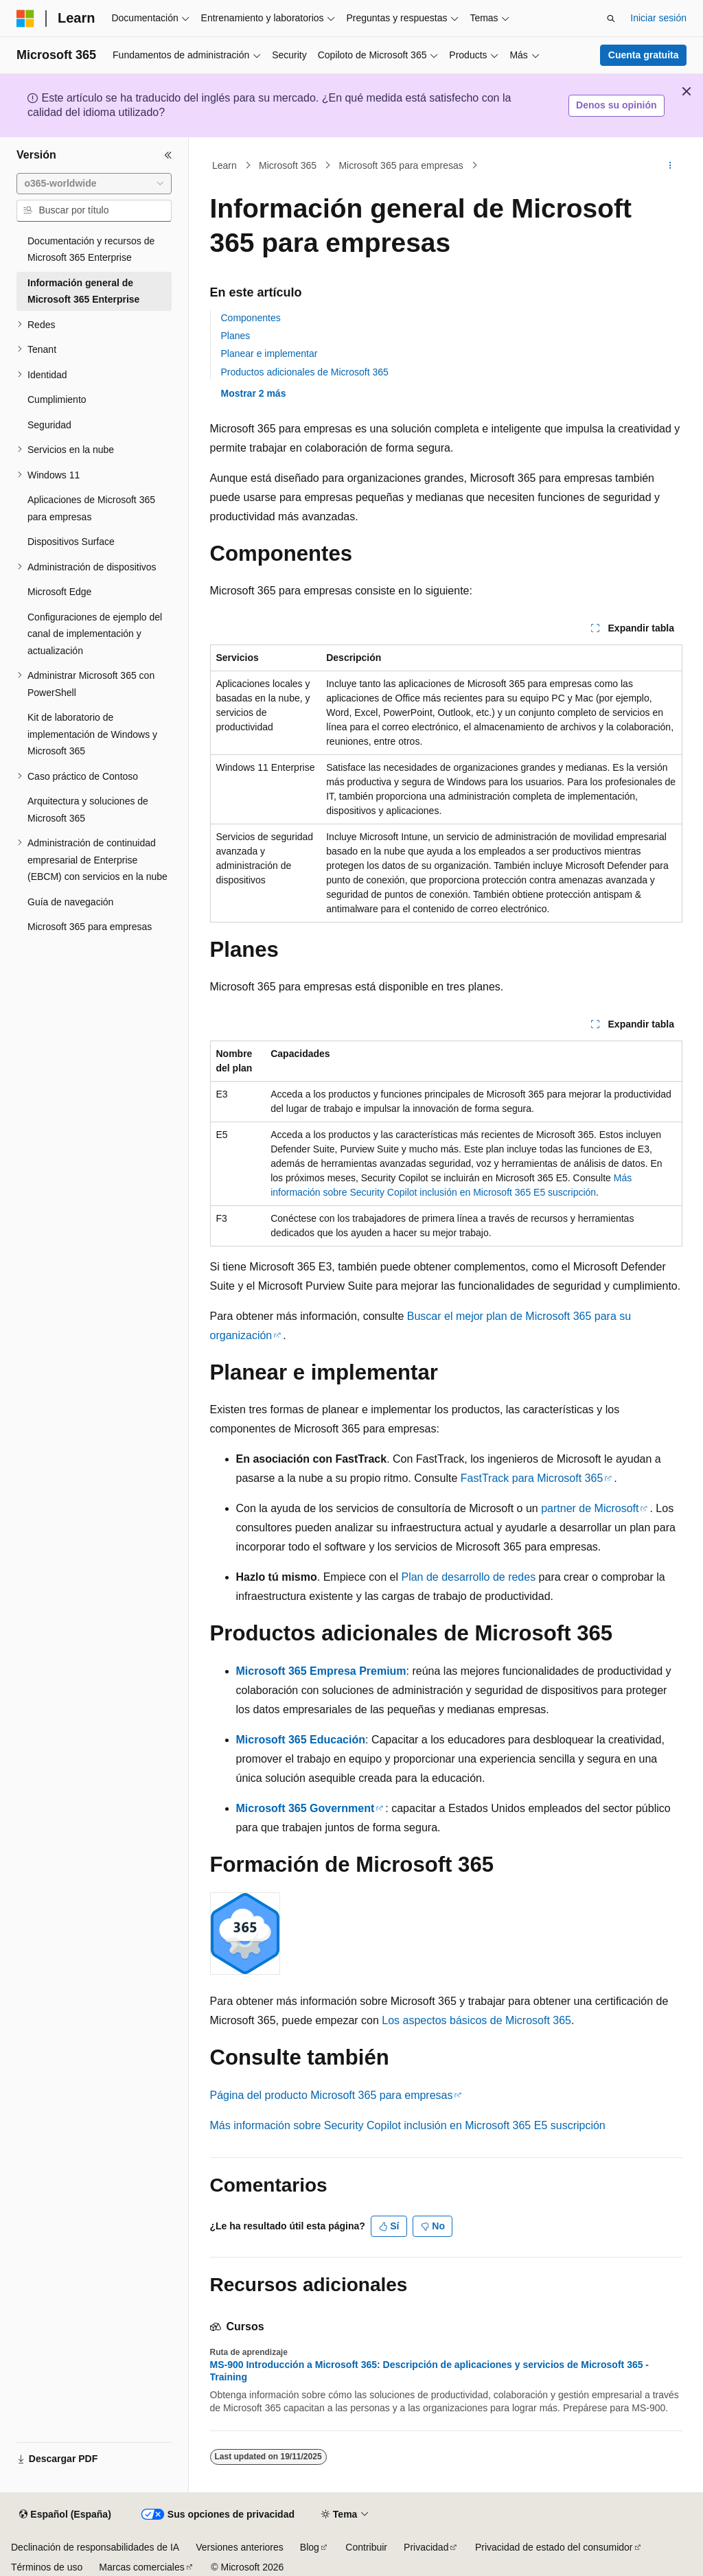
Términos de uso (46, 2567)
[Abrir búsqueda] (611, 18)
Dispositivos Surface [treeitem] (71, 541)
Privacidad (426, 2547)
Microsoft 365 (287, 165)
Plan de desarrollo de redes (468, 1577)
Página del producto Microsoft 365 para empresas (331, 2095)
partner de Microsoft (589, 1508)
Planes (236, 335)
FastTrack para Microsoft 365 (532, 1478)
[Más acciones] (670, 165)
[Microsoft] (25, 18)
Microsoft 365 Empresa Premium (321, 1671)
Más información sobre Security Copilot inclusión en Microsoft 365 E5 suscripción (408, 2125)
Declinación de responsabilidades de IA (95, 2547)
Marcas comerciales (141, 2567)
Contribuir (366, 2547)
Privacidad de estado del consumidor (554, 2547)
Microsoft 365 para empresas (400, 165)
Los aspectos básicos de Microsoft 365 (476, 2020)
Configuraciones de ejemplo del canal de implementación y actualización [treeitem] (94, 634)
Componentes (251, 317)
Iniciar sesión (658, 17)
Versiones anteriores (240, 2547)
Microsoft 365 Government (305, 1808)
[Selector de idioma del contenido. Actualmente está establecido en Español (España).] (65, 2515)
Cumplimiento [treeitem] (57, 399)
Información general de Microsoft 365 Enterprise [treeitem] (83, 291)
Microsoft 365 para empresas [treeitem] (89, 926)
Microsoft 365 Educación (301, 1739)
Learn (224, 165)
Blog (309, 2547)
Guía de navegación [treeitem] (70, 901)
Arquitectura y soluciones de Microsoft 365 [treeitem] (87, 810)
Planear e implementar (269, 353)
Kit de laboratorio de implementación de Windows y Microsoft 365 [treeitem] (92, 734)
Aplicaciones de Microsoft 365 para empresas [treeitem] (91, 508)
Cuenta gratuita (643, 54)
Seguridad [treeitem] (49, 424)
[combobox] (94, 184)
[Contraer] (168, 155)
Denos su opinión (616, 105)
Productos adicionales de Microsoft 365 (305, 372)
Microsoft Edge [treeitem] (59, 591)
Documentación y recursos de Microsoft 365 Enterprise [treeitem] (90, 249)
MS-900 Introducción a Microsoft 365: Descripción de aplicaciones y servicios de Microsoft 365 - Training (429, 2370)
